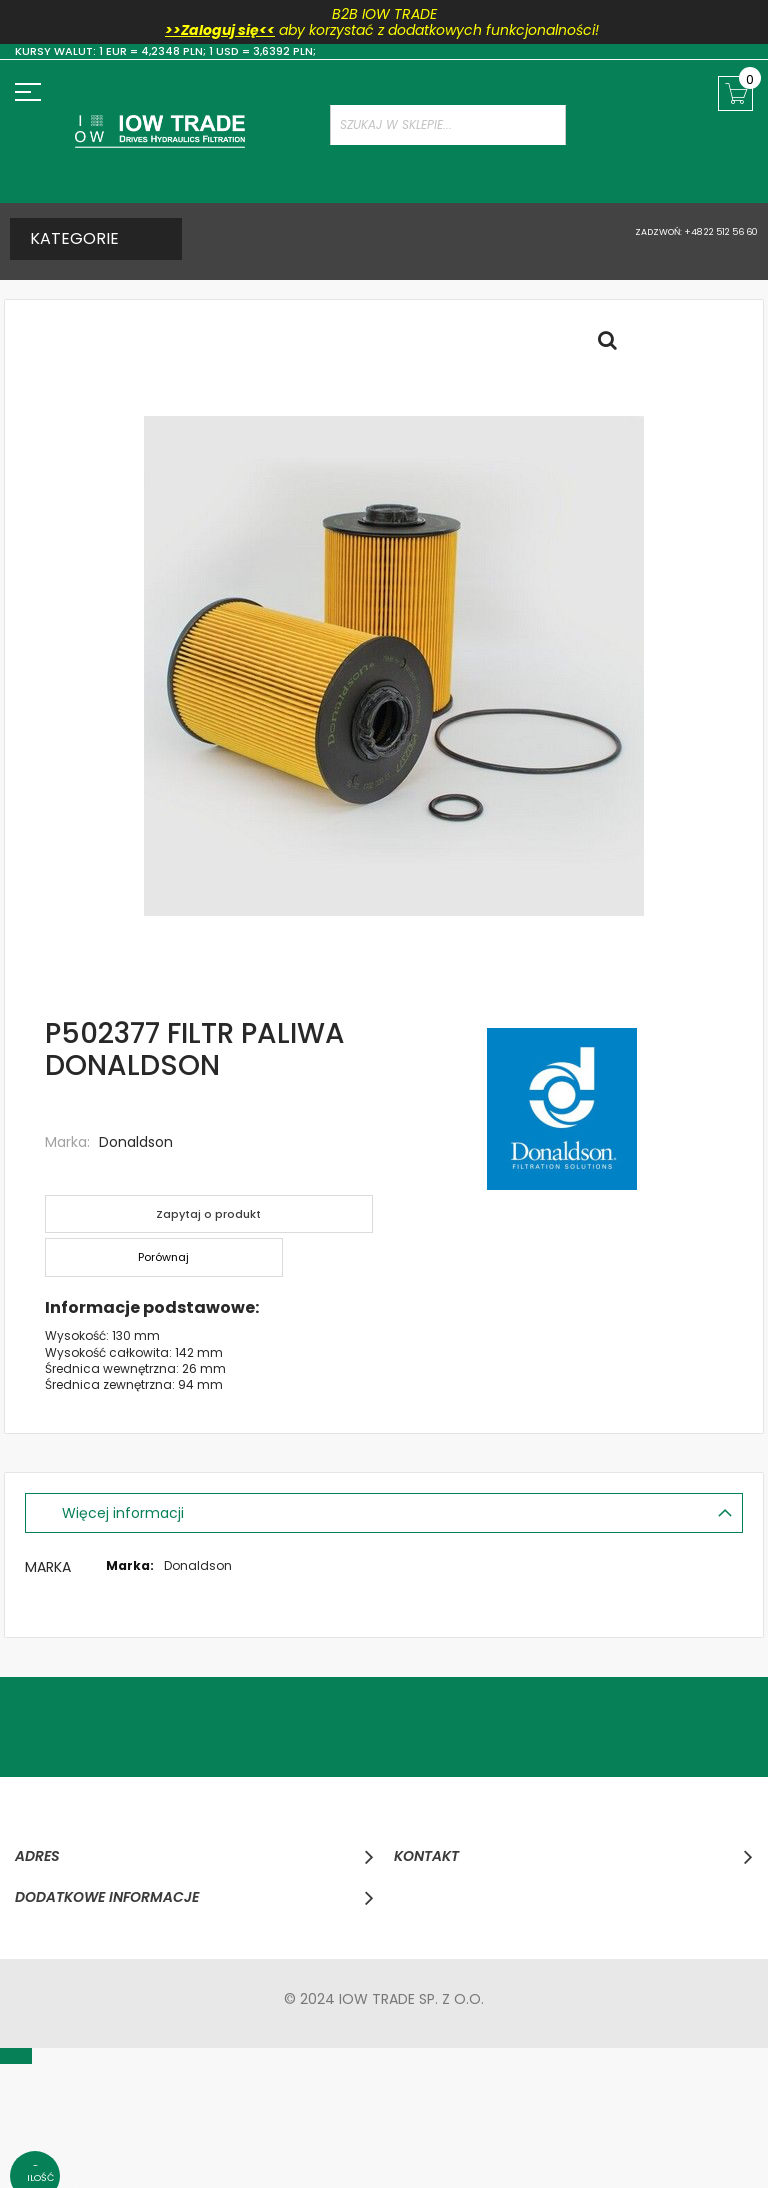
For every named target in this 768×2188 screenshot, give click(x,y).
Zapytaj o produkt (212, 1213)
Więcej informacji (127, 1512)
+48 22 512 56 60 (720, 232)
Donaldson (136, 1142)
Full (613, 345)
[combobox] (448, 125)
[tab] (384, 1512)
